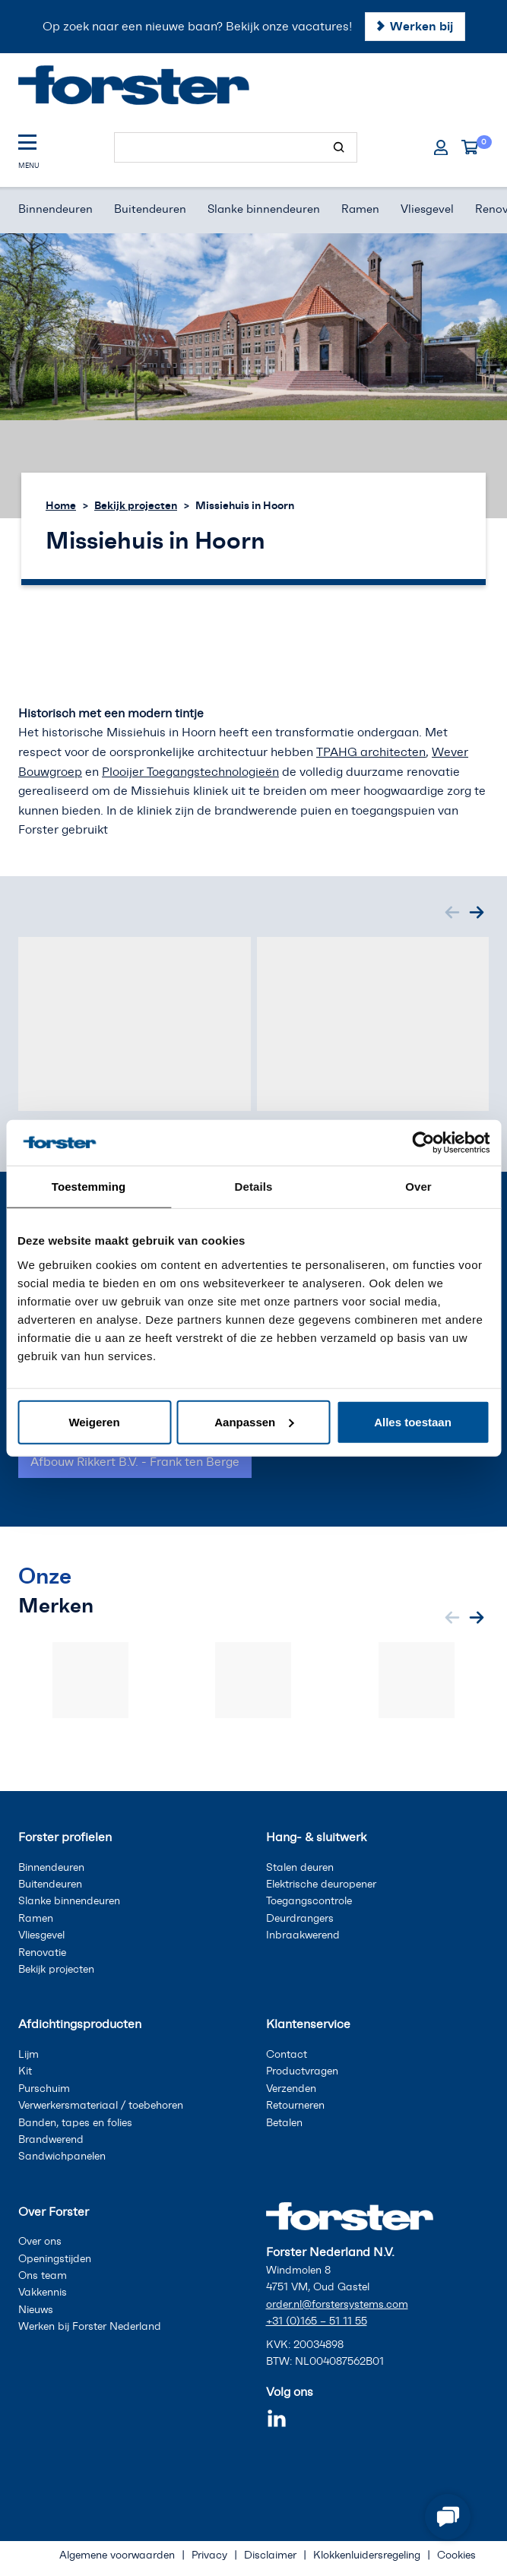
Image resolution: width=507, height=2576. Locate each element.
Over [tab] (418, 1186)
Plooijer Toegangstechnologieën (190, 771)
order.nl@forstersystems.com (337, 2304)
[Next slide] (476, 912)
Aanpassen (253, 1421)
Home (61, 505)
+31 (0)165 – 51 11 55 (316, 2321)
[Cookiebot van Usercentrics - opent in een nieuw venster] (423, 1142)
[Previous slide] (452, 912)
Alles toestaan (413, 1421)
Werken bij (421, 25)
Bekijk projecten (135, 505)
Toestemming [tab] (89, 1186)
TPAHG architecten (371, 752)
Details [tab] (254, 1186)
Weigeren (93, 1421)
